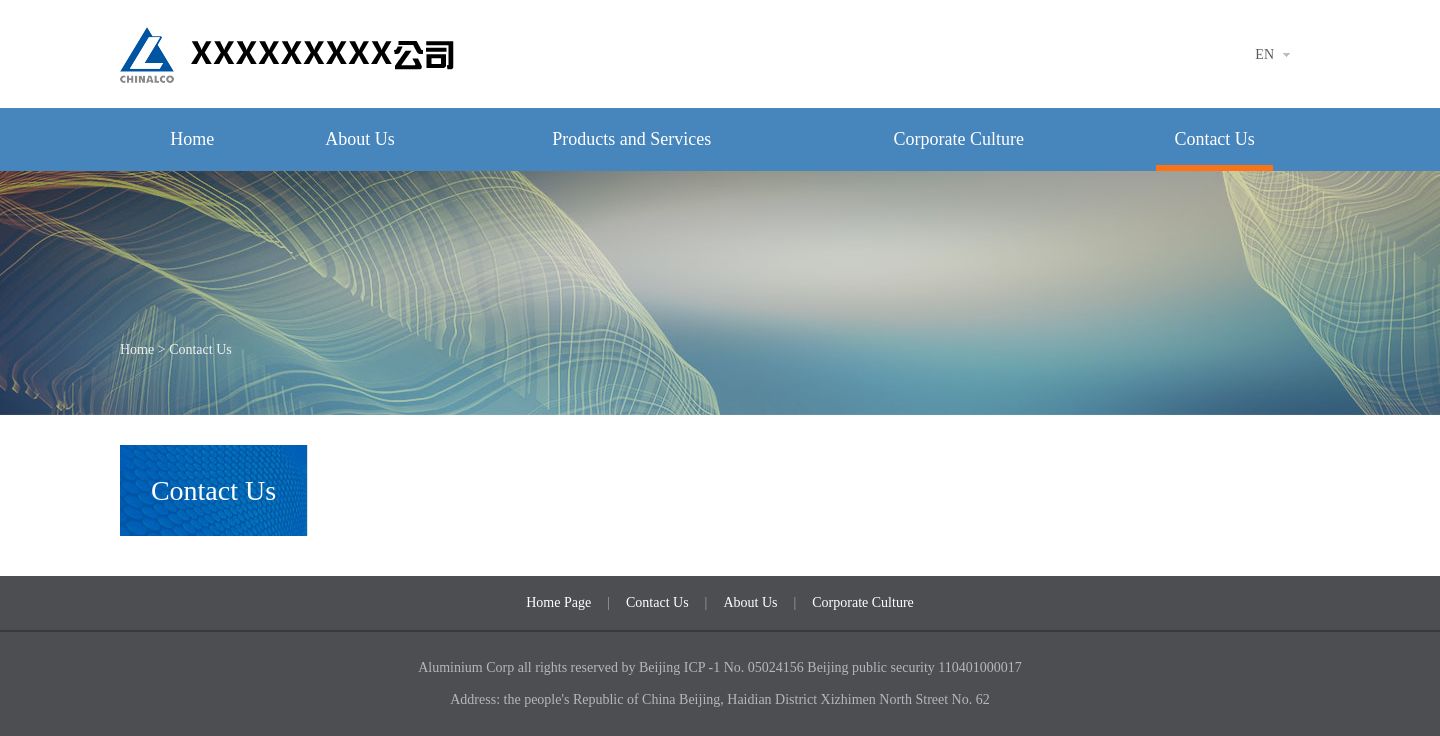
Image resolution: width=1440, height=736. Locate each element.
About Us (360, 139)
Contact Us (1214, 139)
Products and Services (631, 139)
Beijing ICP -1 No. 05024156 (723, 667)
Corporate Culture (958, 139)
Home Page (558, 602)
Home (192, 139)
